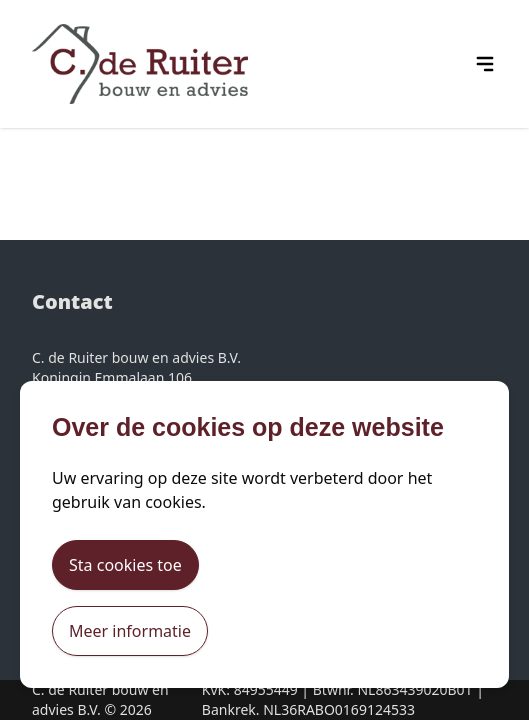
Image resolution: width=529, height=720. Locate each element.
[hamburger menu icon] (485, 64)
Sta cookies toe (125, 565)
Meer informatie (130, 631)
